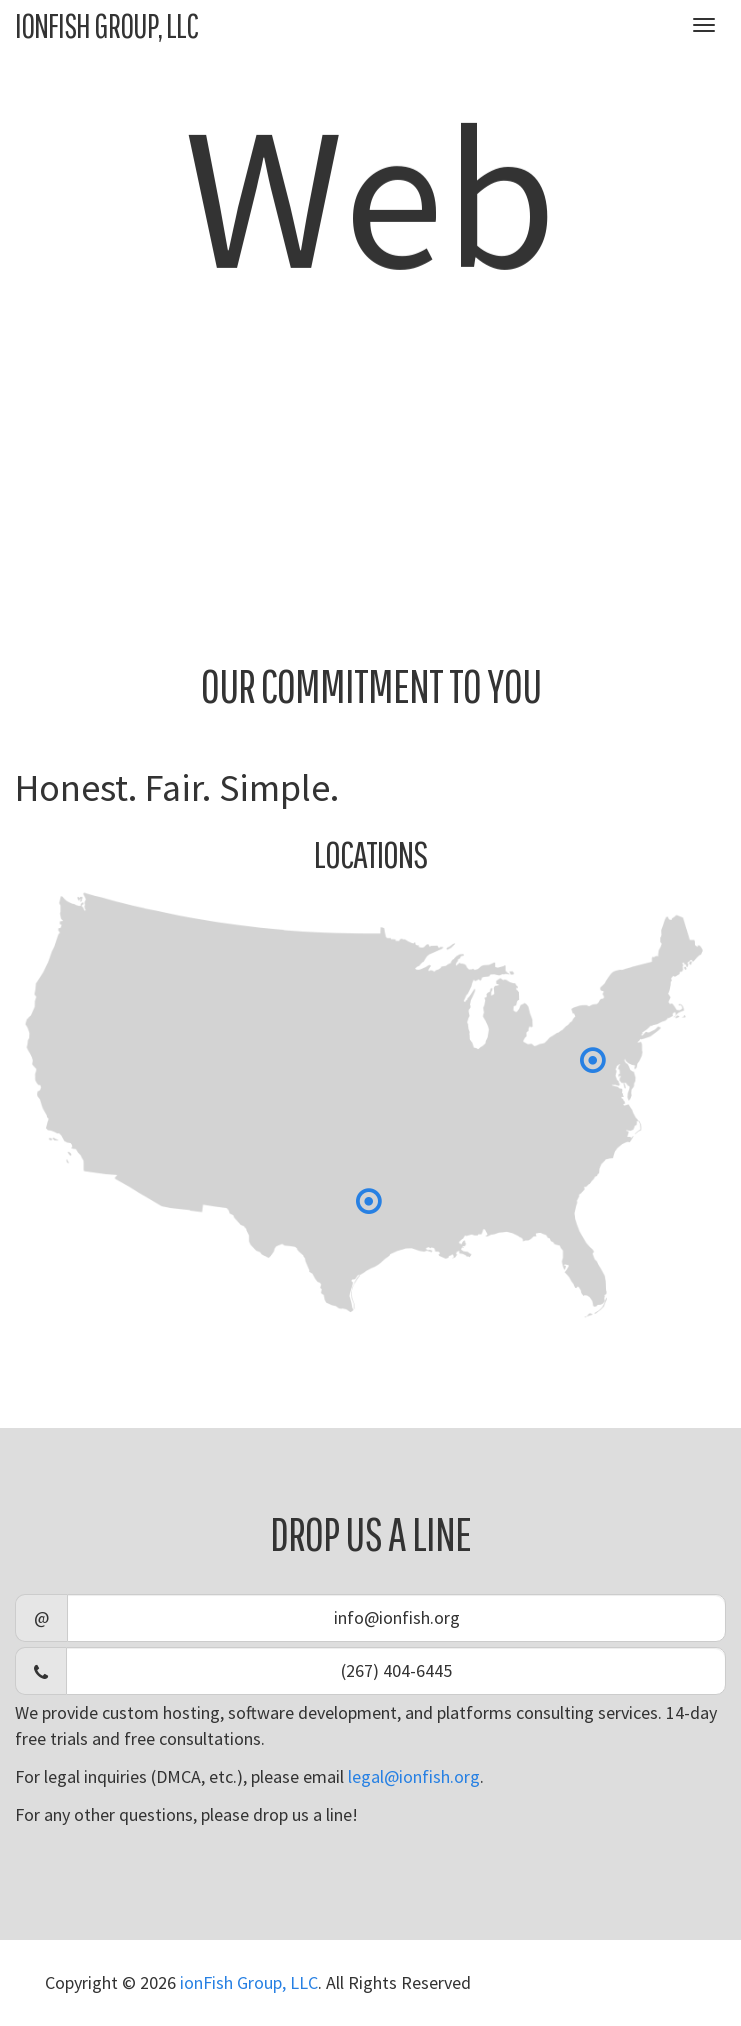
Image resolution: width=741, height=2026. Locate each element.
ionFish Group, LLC (106, 25)
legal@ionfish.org (414, 1776)
